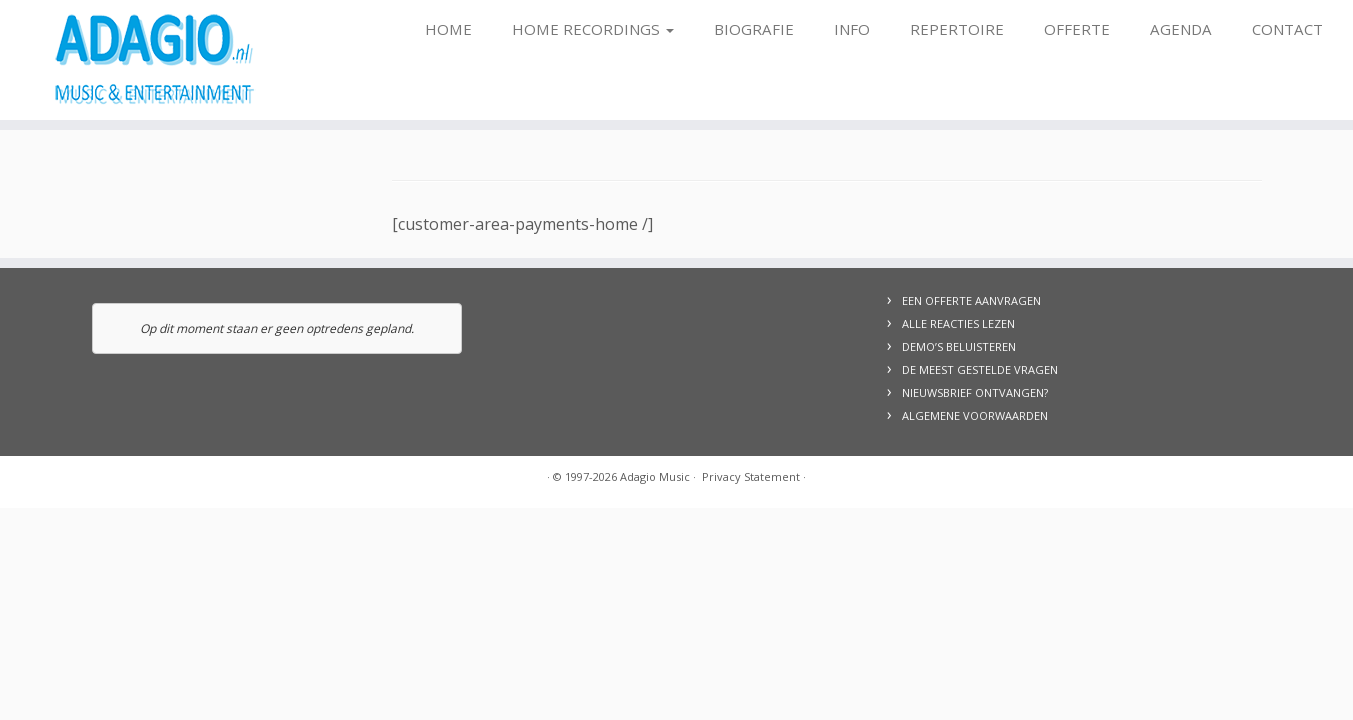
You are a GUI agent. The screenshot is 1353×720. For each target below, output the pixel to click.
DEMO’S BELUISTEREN (959, 346)
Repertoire (957, 29)
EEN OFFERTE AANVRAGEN (971, 300)
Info (852, 29)
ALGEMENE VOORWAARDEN (975, 415)
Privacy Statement (751, 476)
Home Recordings (593, 29)
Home (448, 29)
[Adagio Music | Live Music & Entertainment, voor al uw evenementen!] (156, 60)
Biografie (754, 29)
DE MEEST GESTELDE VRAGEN (980, 369)
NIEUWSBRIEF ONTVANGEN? (975, 392)
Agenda (1181, 29)
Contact (1287, 29)
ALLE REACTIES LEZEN (958, 323)
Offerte (1077, 29)
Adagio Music (655, 476)
